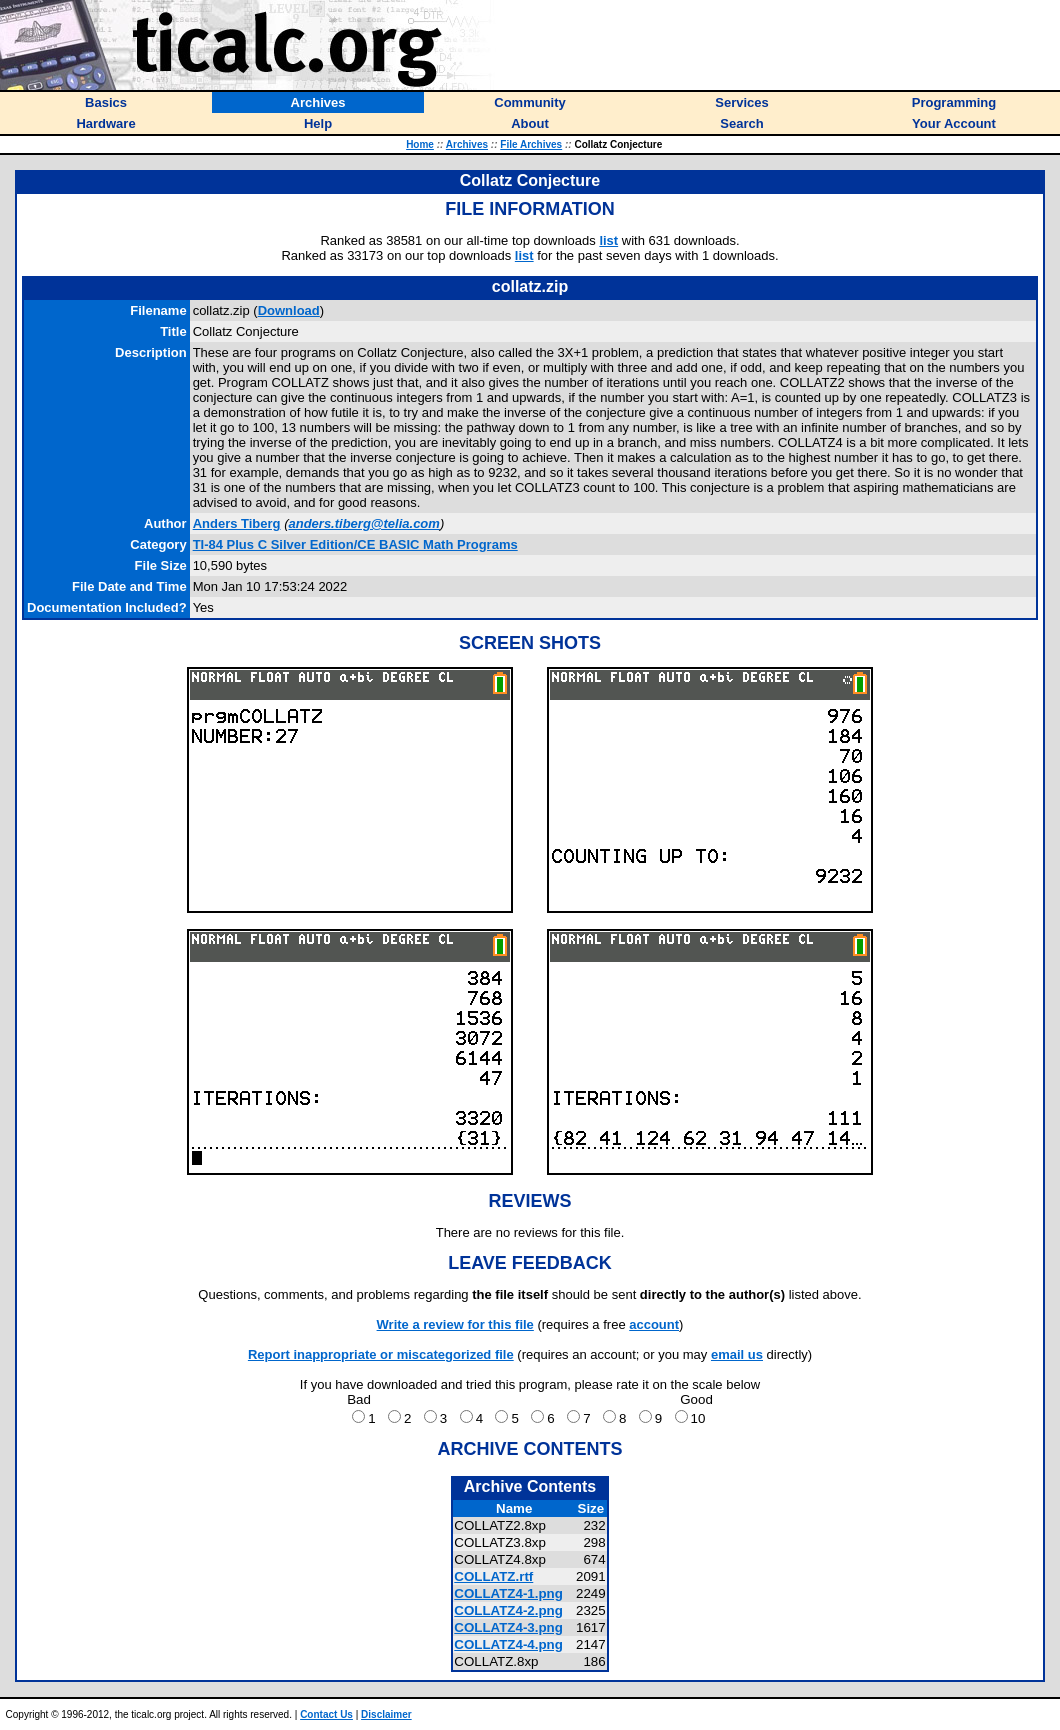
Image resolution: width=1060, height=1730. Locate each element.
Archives (467, 144)
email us (737, 1354)
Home (420, 144)
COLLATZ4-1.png (508, 1593)
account (654, 1324)
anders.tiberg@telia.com (363, 523)
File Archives (531, 144)
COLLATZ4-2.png (508, 1610)
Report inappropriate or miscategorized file (381, 1354)
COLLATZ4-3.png (508, 1627)
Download (289, 310)
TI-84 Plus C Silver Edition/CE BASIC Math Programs (355, 544)
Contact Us (326, 1714)
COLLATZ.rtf (493, 1576)
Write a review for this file (455, 1324)
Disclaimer (386, 1714)
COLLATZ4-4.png (508, 1644)
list (608, 240)
